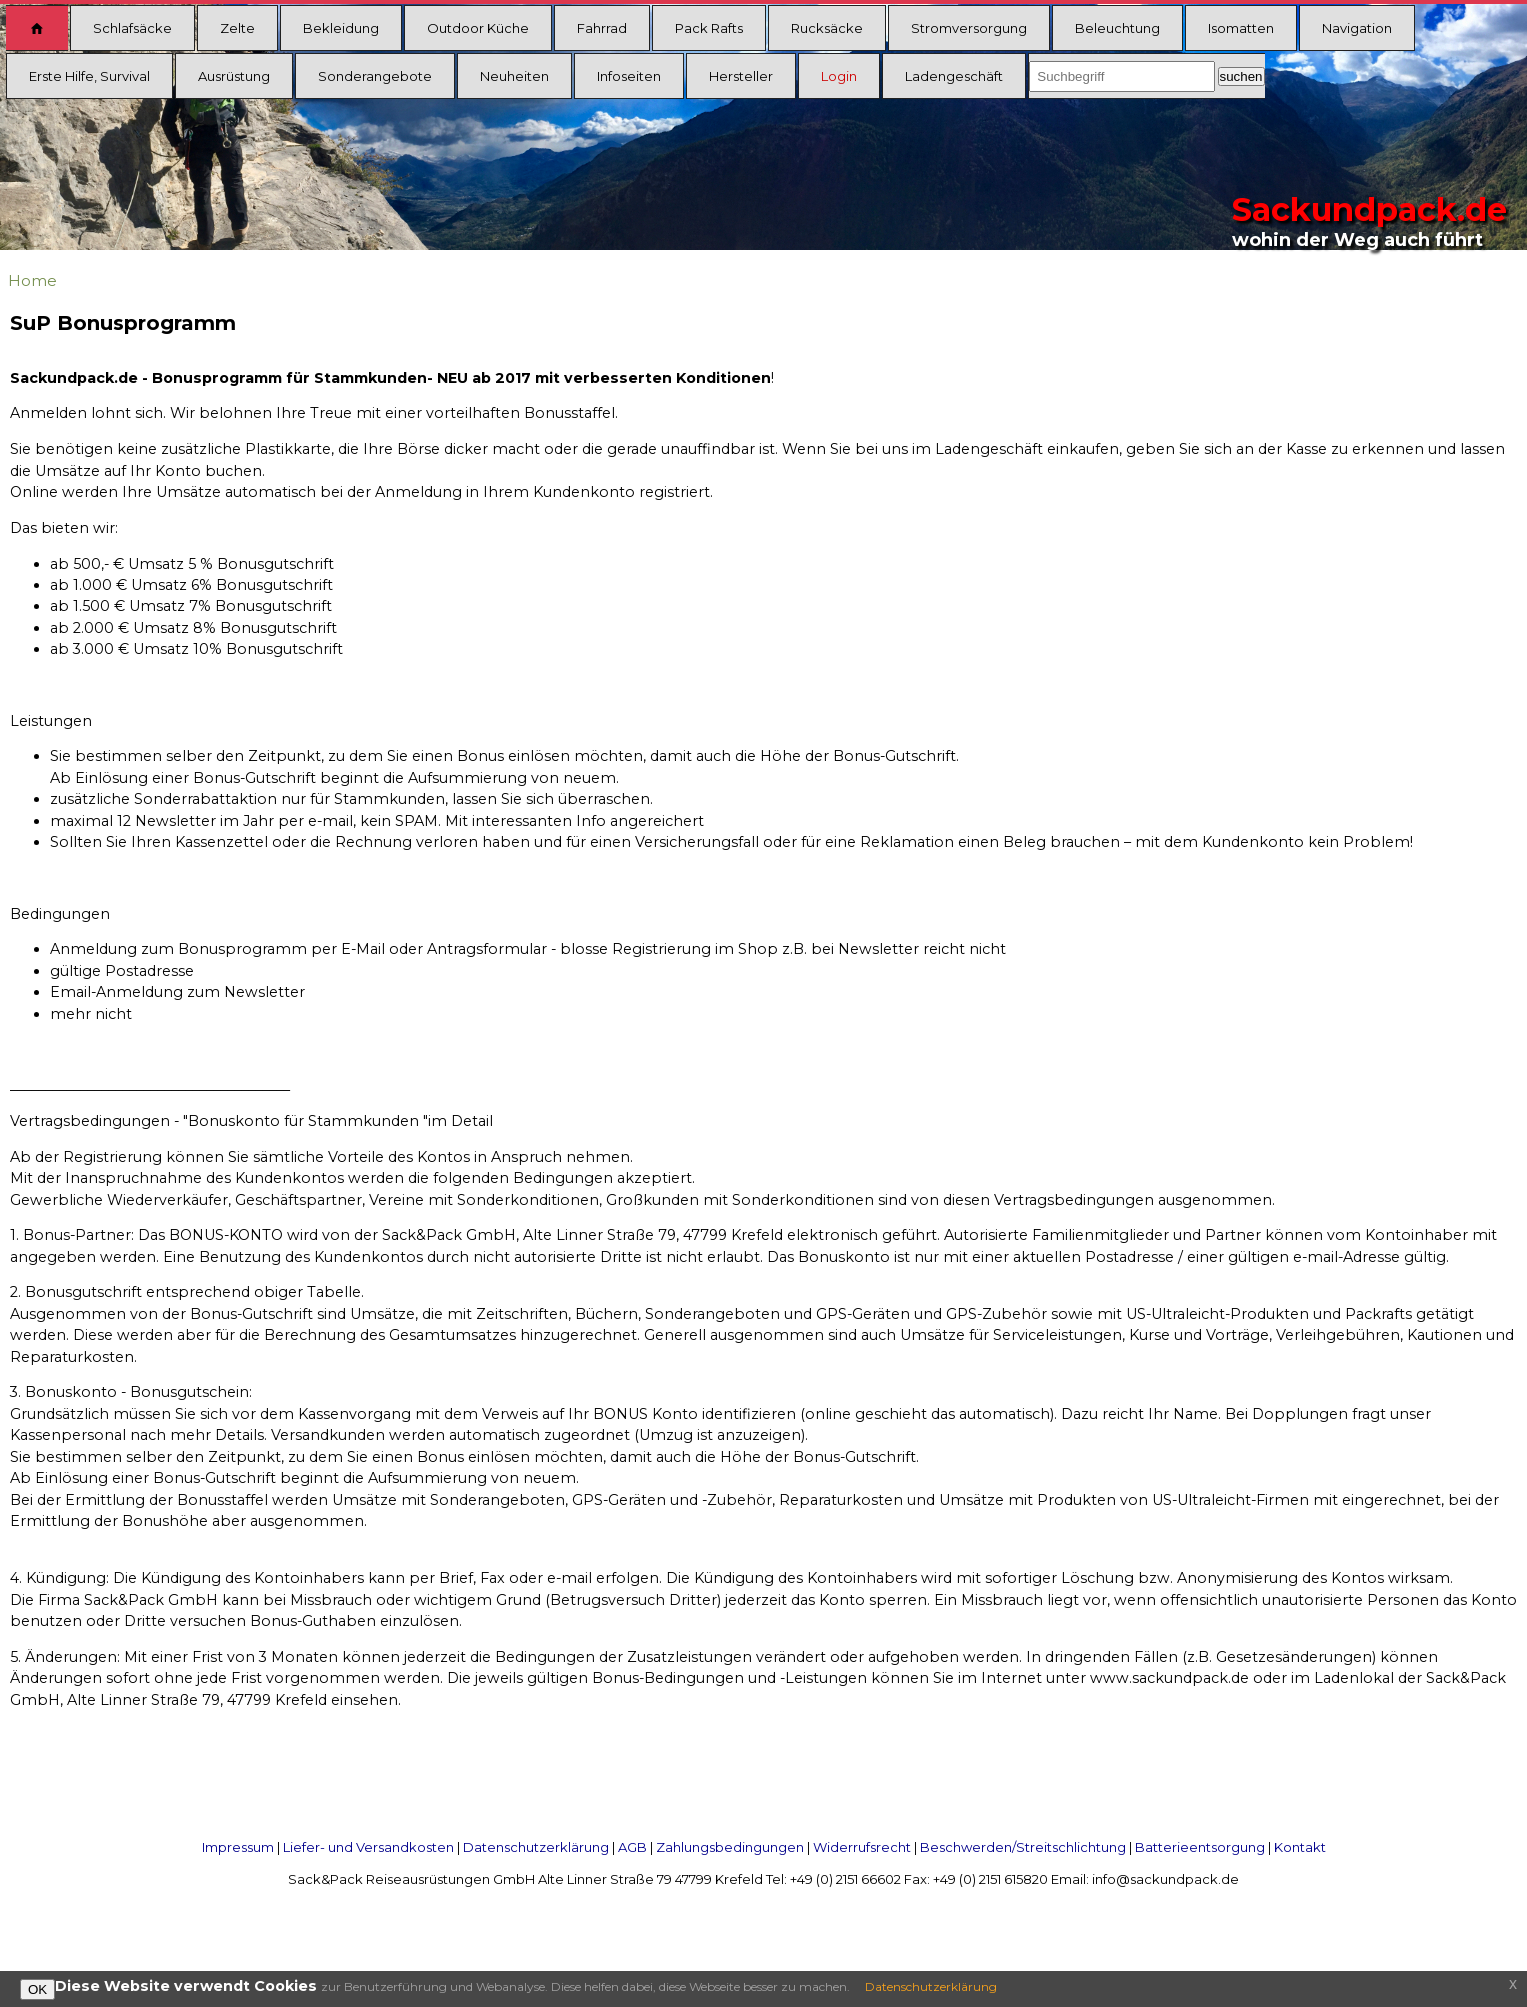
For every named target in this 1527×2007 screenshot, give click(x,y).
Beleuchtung (1117, 28)
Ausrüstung (234, 76)
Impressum (238, 1847)
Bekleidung (341, 28)
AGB (632, 1847)
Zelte (237, 28)
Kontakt (1300, 1847)
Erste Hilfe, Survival (89, 76)
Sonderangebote (375, 76)
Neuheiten (514, 76)
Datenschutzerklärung (536, 1847)
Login (839, 76)
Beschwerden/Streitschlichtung (1023, 1847)
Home (32, 280)
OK (37, 1989)
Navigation (1357, 28)
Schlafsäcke (132, 28)
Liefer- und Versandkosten (368, 1847)
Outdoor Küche (478, 28)
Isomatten (1241, 28)
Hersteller (741, 76)
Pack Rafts (709, 28)
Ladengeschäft (954, 76)
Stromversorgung (969, 28)
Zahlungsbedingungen (730, 1847)
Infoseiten (629, 76)
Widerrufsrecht (862, 1847)
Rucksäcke (827, 28)
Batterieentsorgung (1200, 1847)
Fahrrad (602, 28)
